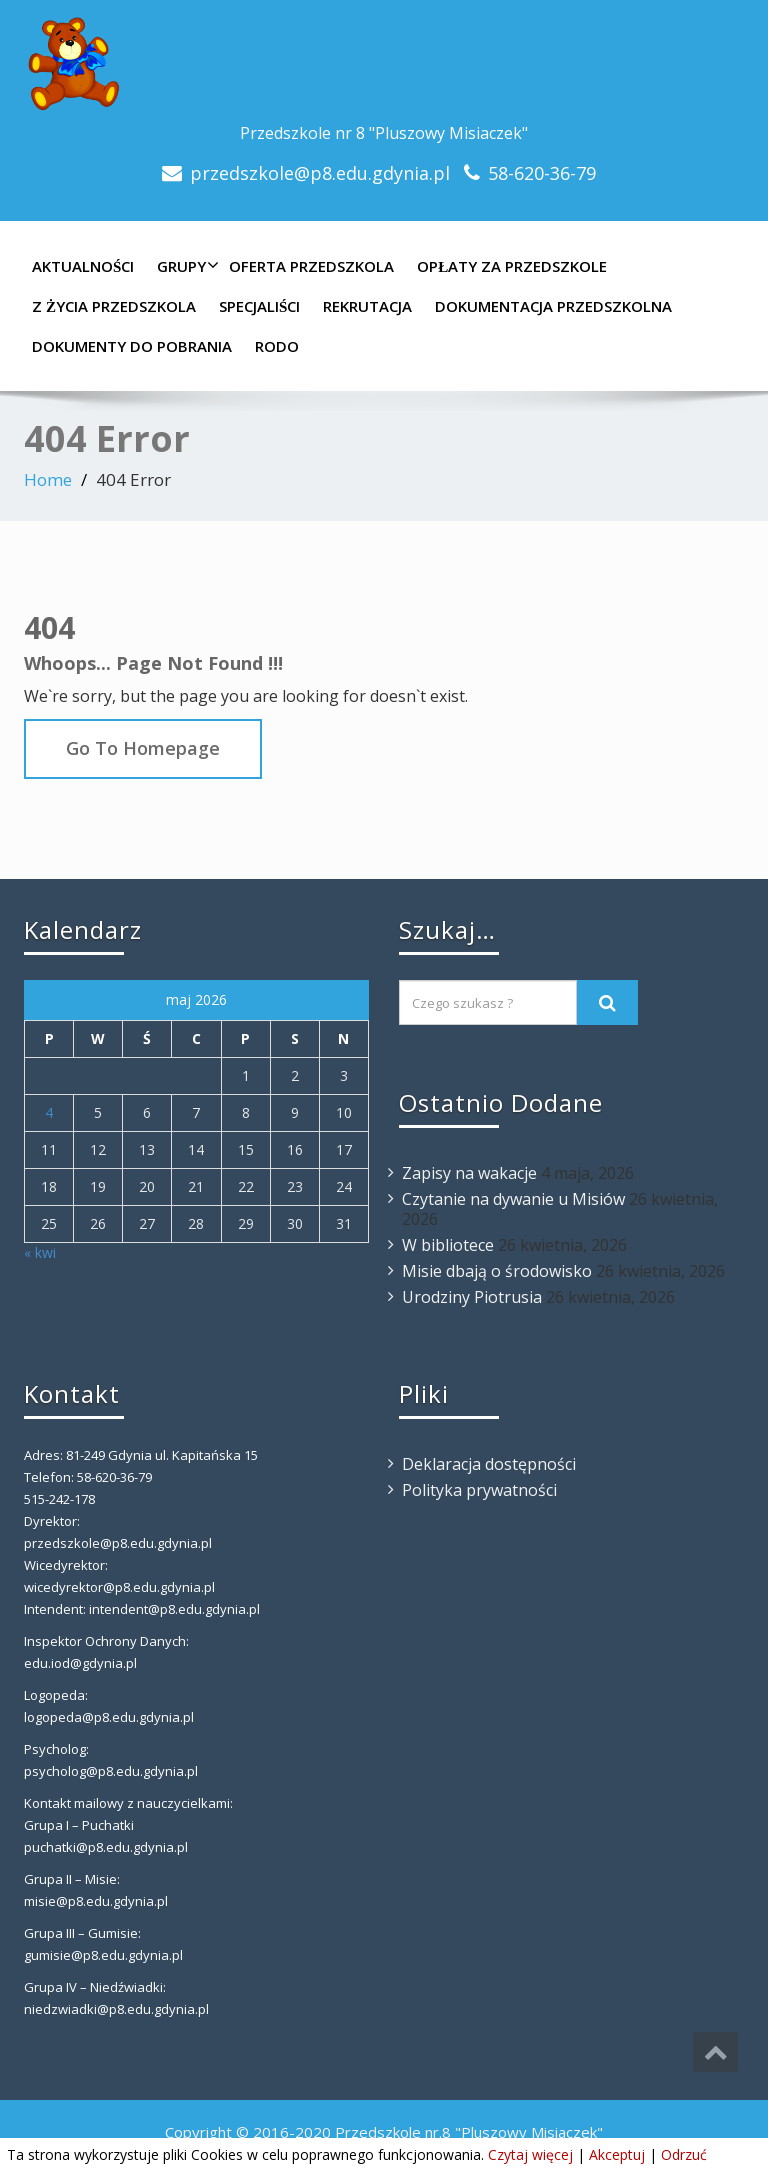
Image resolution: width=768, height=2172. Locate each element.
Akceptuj (617, 2154)
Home (48, 479)
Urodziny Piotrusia (472, 1297)
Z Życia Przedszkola (114, 306)
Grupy (185, 266)
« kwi (40, 1252)
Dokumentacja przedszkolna (553, 306)
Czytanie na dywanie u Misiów (513, 1199)
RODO (277, 346)
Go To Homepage (143, 748)
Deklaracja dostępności (489, 1464)
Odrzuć (684, 2154)
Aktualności (83, 266)
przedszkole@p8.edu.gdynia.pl (320, 173)
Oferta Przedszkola (311, 266)
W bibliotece (448, 1245)
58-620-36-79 (542, 173)
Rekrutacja (367, 306)
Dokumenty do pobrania (132, 346)
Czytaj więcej (530, 2154)
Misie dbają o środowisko (497, 1271)
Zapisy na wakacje (469, 1173)
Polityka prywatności (479, 1490)
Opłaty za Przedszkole (512, 266)
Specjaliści (259, 306)
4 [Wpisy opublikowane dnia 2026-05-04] (49, 1112)
